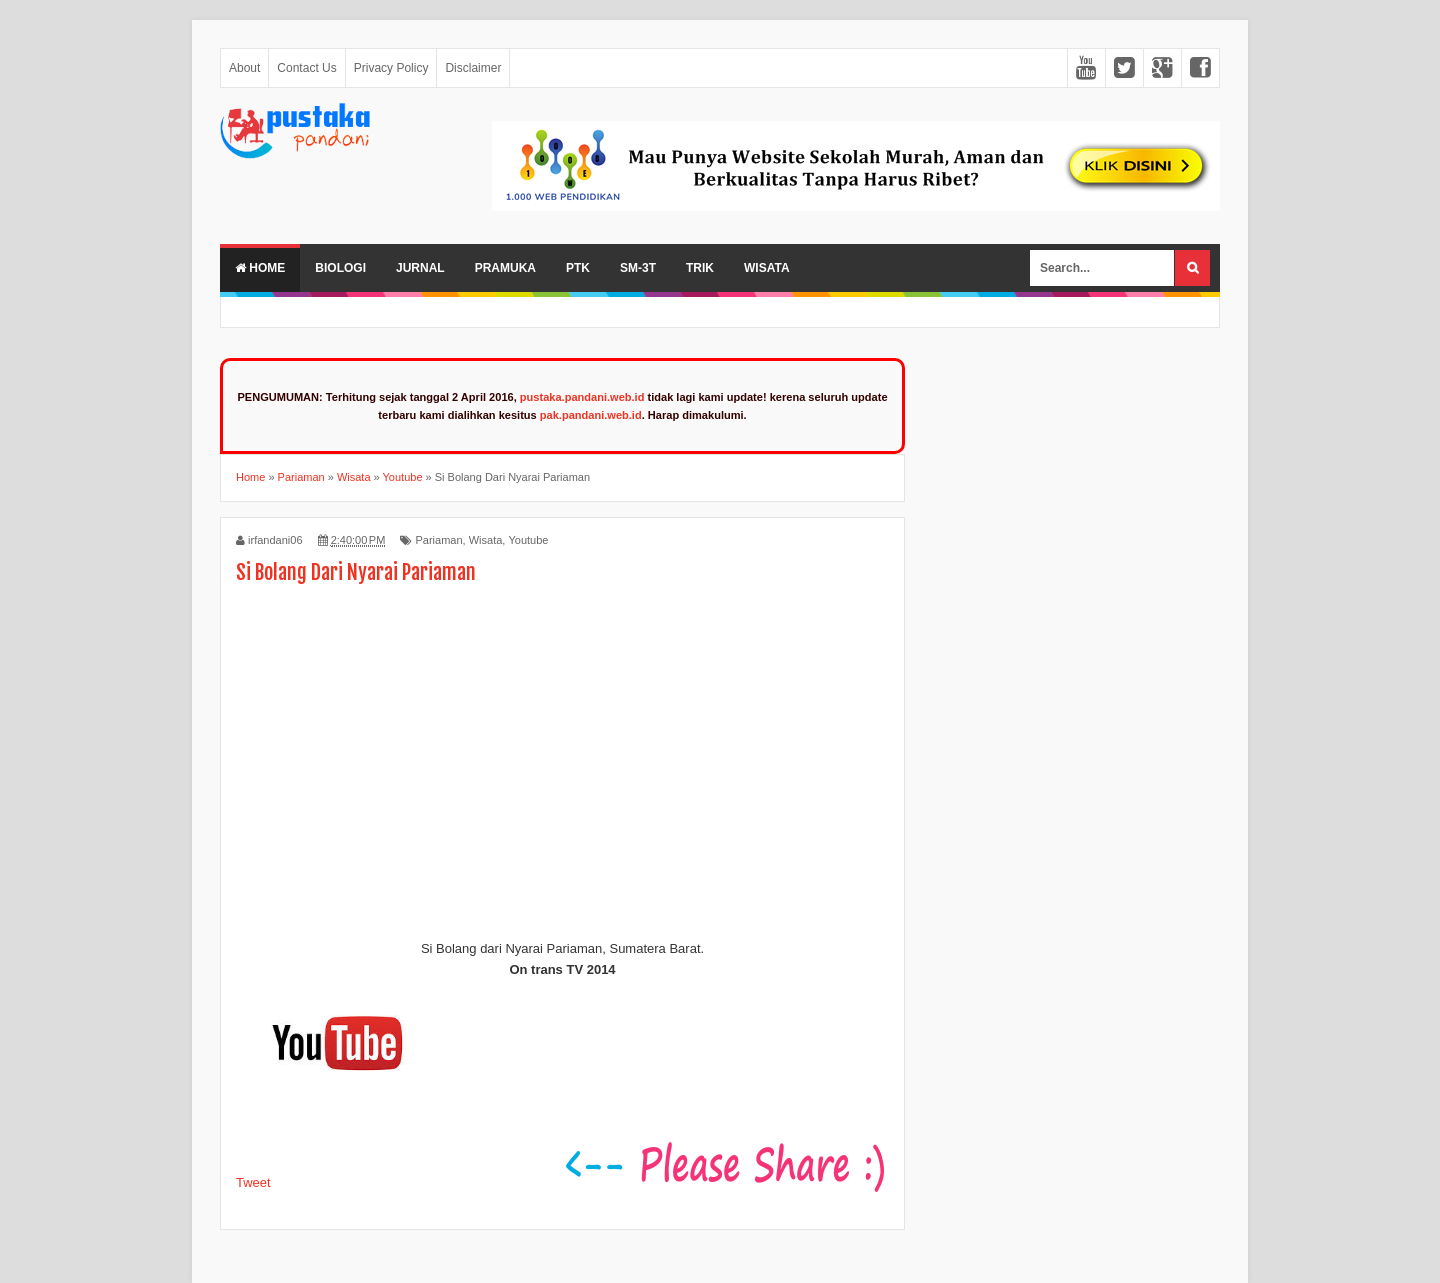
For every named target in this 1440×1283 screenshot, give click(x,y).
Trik (700, 268)
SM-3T (638, 268)
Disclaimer (473, 68)
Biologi (340, 268)
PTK (578, 268)
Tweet (253, 1182)
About (244, 68)
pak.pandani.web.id (591, 415)
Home (260, 268)
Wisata (767, 268)
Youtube (528, 540)
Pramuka (505, 268)
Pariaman (438, 540)
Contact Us (306, 68)
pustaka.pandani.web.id (582, 397)
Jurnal (420, 268)
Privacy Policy (391, 68)
